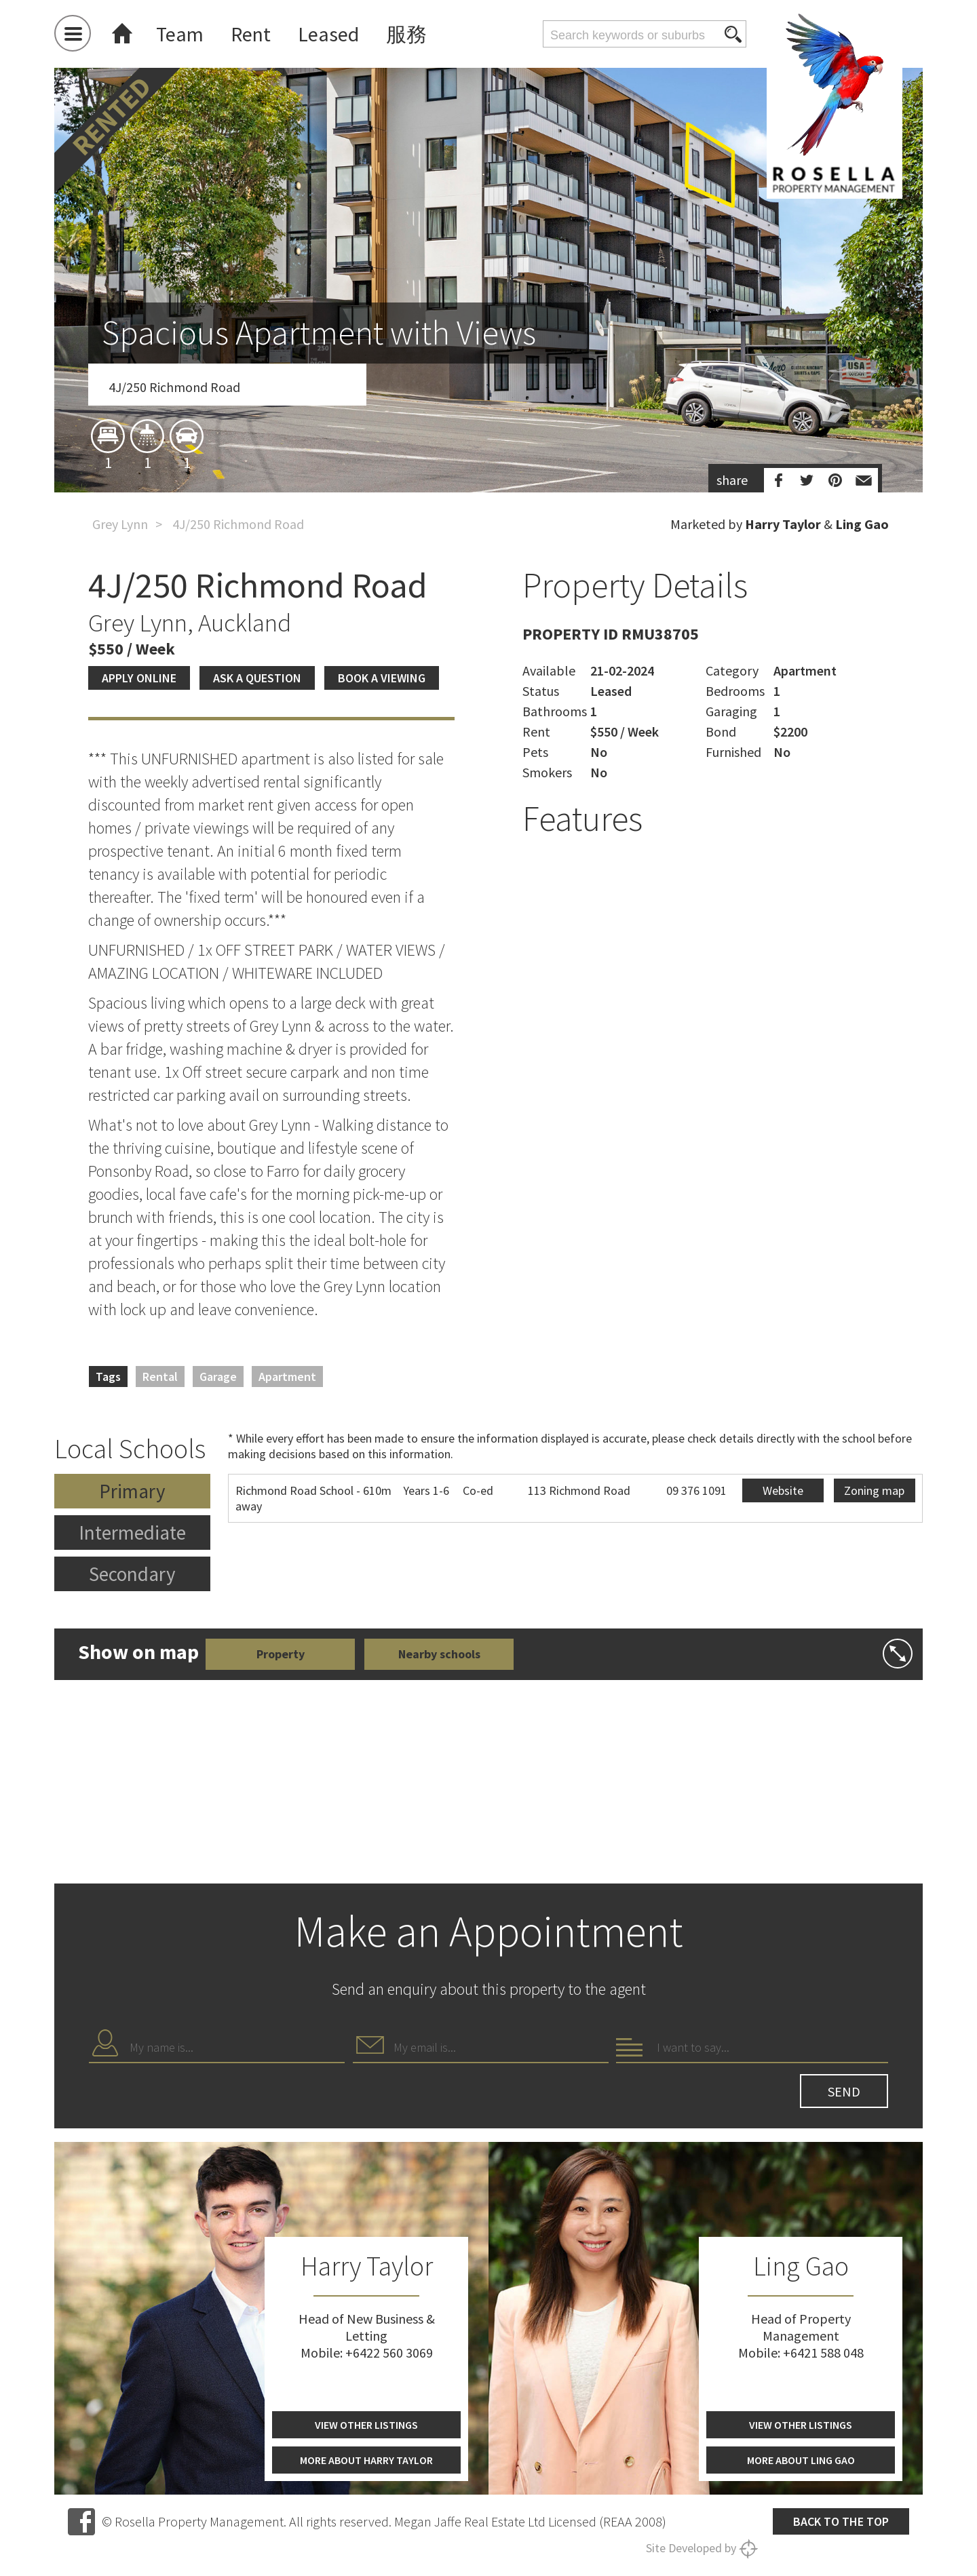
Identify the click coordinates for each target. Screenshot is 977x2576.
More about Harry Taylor (366, 2460)
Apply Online (139, 678)
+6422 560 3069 (389, 2352)
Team (180, 34)
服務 (406, 34)
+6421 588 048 (823, 2352)
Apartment (287, 1376)
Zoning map (874, 1490)
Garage (218, 1376)
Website (783, 1490)
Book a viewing (381, 678)
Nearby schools (439, 1654)
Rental (160, 1376)
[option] (488, 354)
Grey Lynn (120, 523)
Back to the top (841, 2521)
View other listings (366, 2425)
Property (280, 1654)
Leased (328, 34)
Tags (108, 1376)
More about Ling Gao (801, 2460)
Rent (251, 34)
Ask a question (257, 678)
